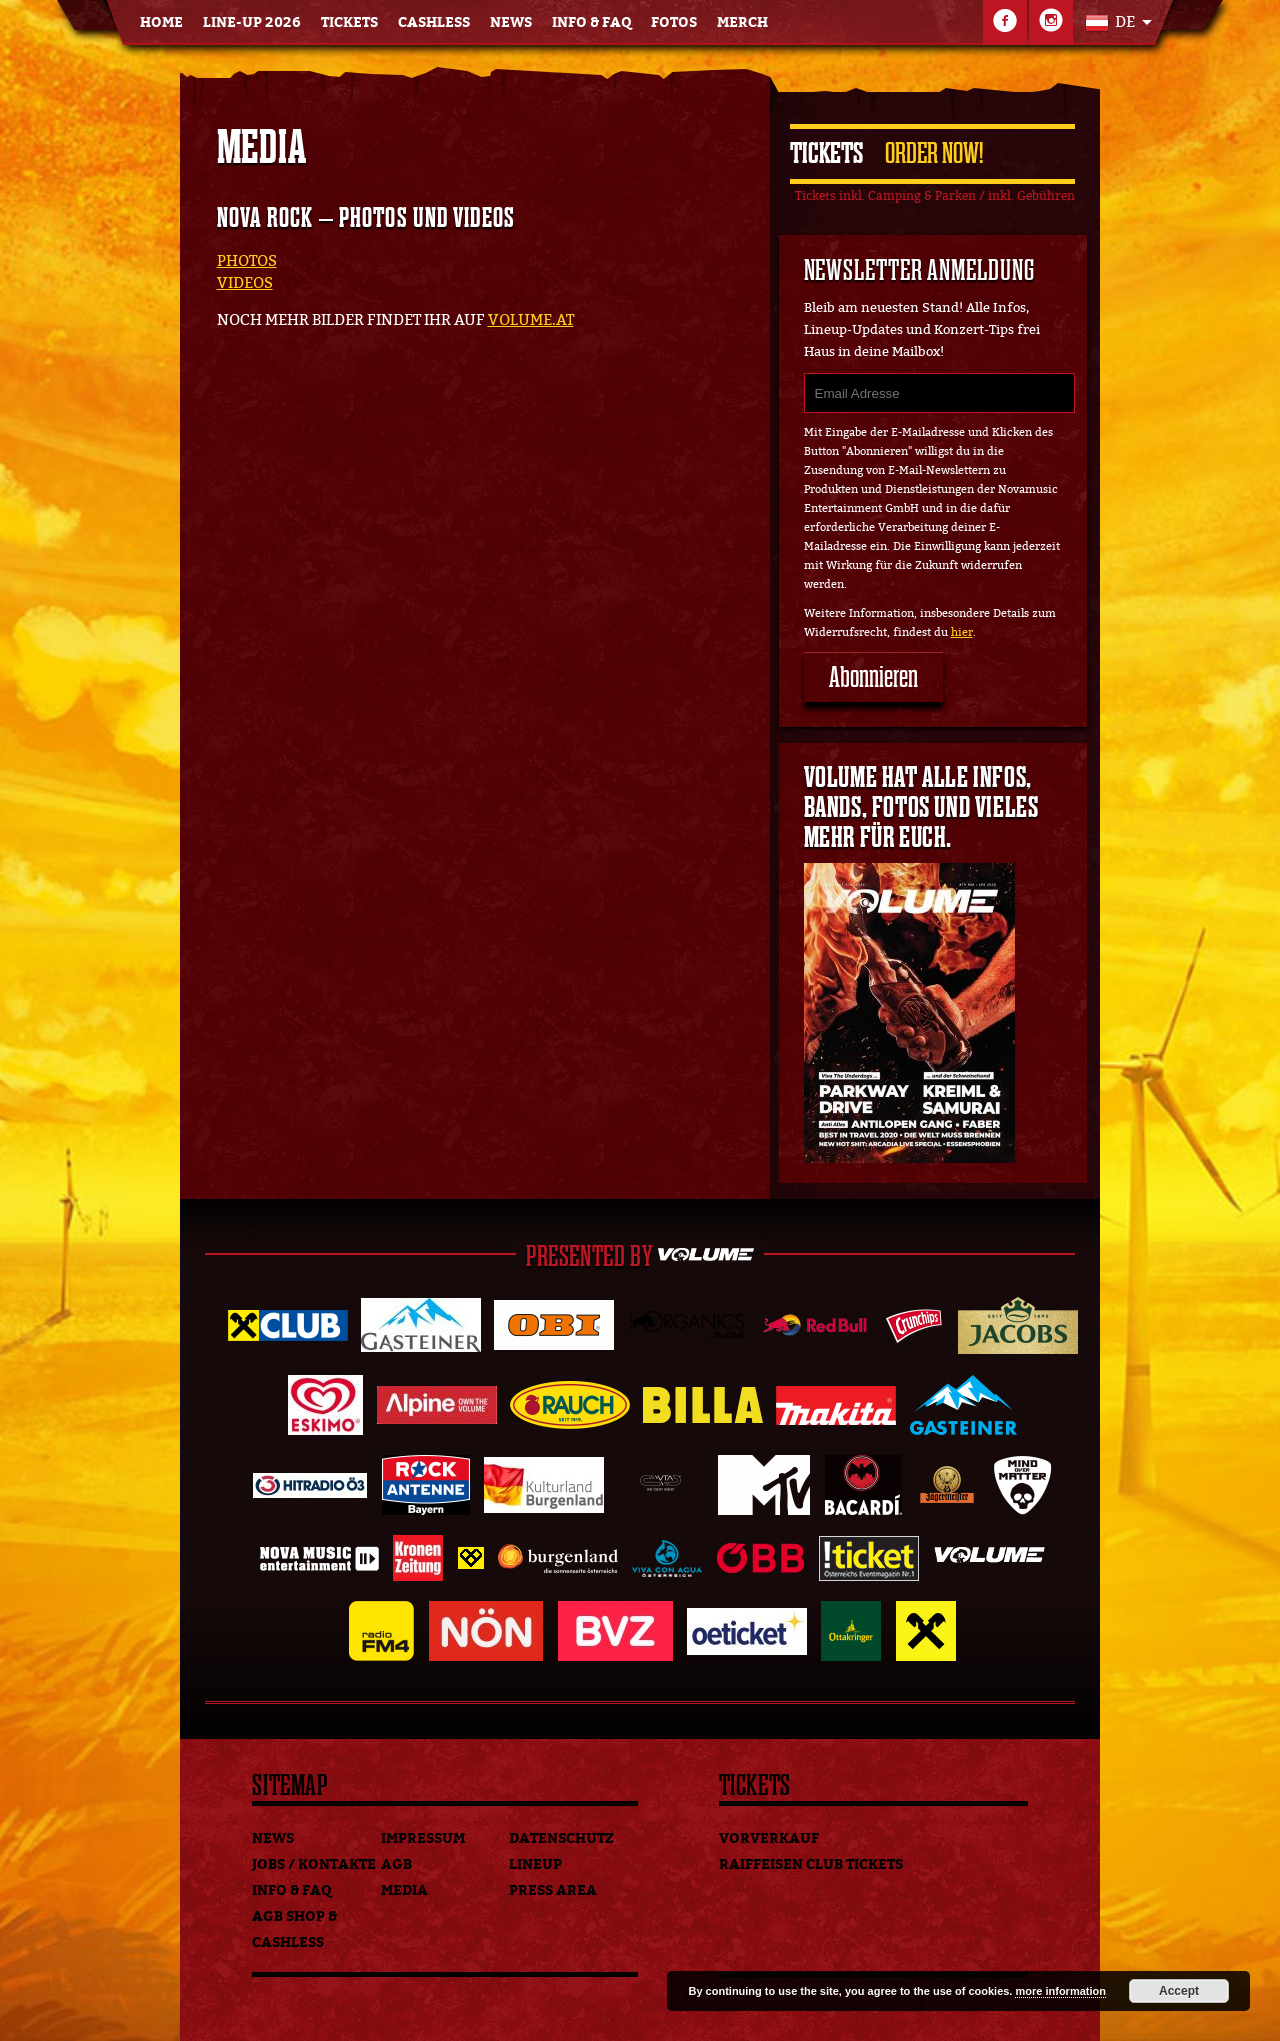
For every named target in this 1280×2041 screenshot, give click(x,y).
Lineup (535, 1864)
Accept (1179, 1991)
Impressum (423, 1838)
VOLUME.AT (531, 320)
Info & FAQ (591, 22)
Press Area (553, 1890)
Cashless (434, 22)
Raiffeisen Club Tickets (811, 1864)
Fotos (674, 22)
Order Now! (934, 153)
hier (962, 632)
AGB (396, 1864)
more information (1060, 1991)
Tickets (349, 22)
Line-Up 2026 (252, 22)
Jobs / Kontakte (314, 1864)
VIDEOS (245, 283)
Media (404, 1890)
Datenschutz (561, 1838)
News (511, 22)
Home (161, 22)
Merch (742, 22)
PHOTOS (247, 261)
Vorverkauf (769, 1838)
